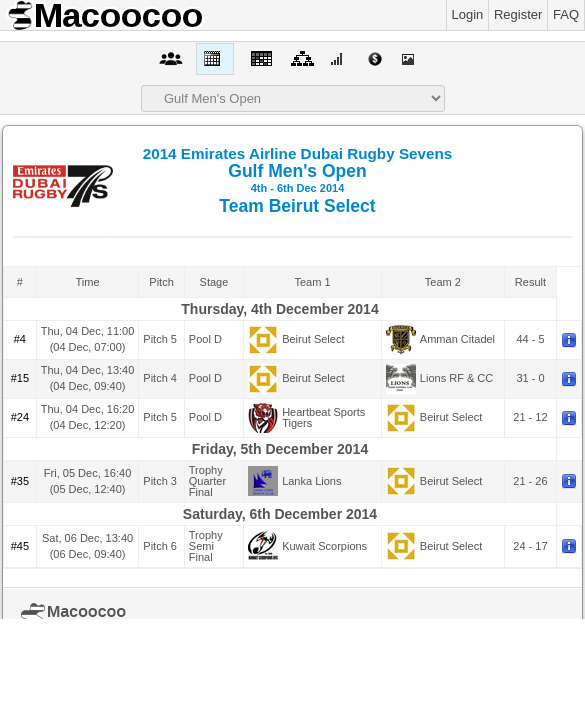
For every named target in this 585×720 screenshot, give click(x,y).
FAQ (566, 14)
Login (468, 14)
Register (518, 14)
